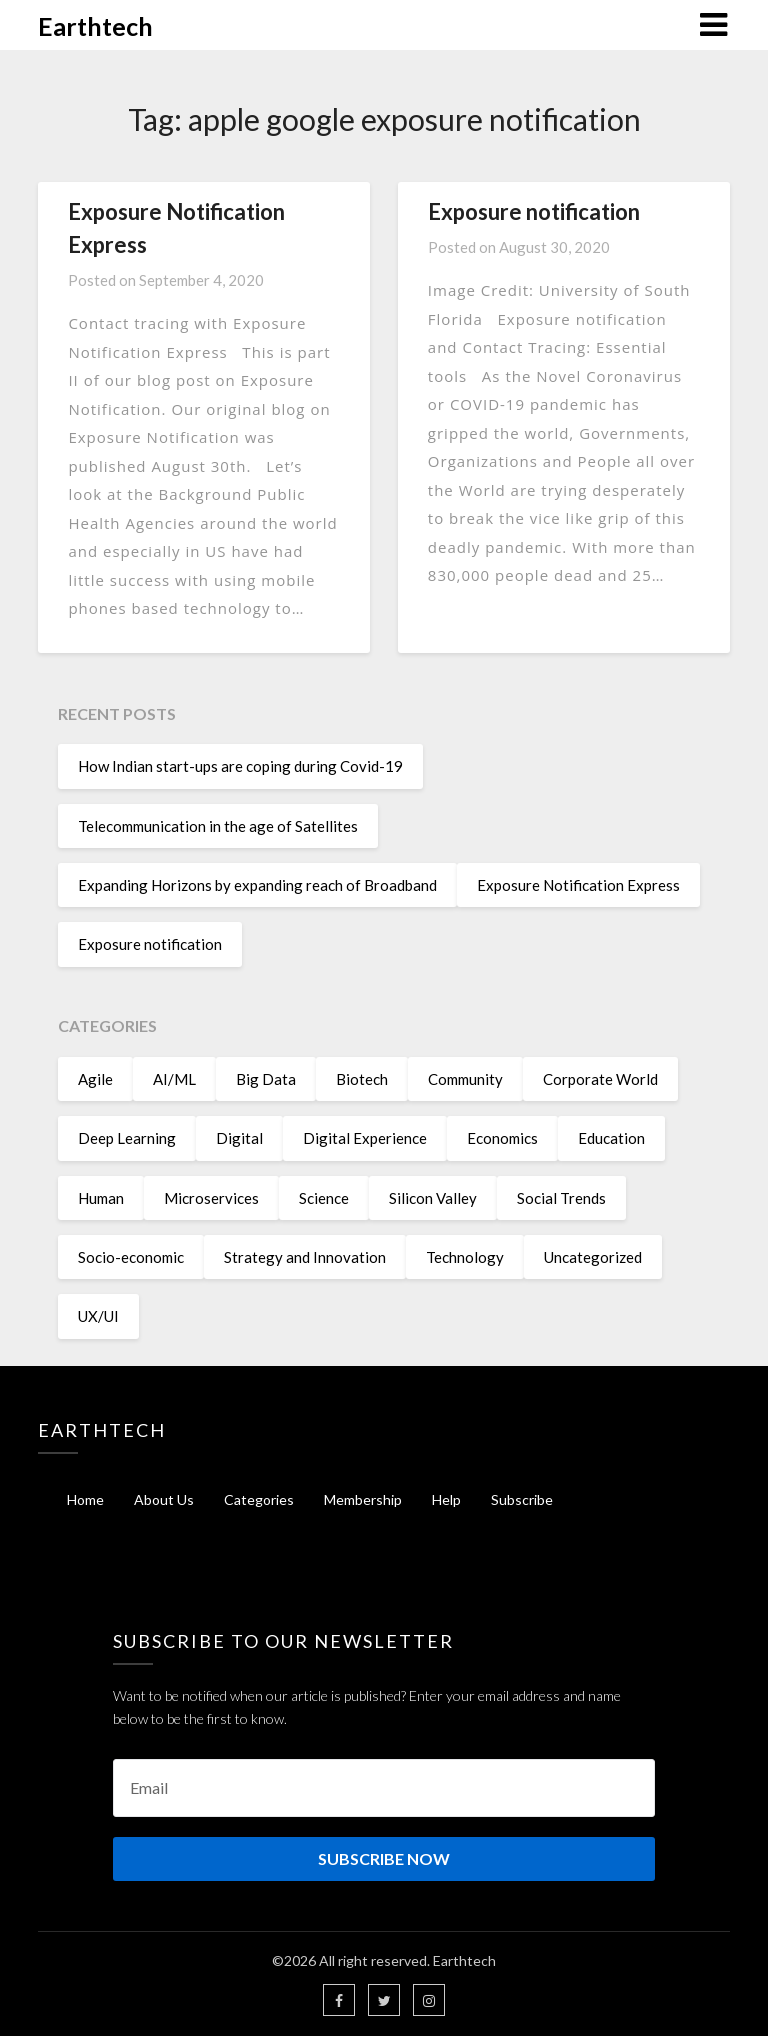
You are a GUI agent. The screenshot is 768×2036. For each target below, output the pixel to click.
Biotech (362, 1079)
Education (611, 1138)
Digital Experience (365, 1138)
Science (324, 1198)
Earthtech (95, 26)
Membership (363, 1499)
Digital (239, 1138)
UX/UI (98, 1316)
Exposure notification (534, 211)
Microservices (211, 1198)
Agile (95, 1079)
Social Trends (561, 1198)
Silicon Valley (433, 1198)
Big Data (266, 1079)
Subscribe (522, 1499)
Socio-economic (131, 1257)
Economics (502, 1138)
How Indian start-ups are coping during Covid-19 (240, 766)
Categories (259, 1499)
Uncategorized (593, 1257)
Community (465, 1079)
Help (446, 1499)
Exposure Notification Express (578, 885)
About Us (164, 1499)
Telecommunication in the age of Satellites (218, 826)
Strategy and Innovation (305, 1257)
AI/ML (174, 1079)
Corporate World (600, 1079)
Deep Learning (127, 1138)
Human (101, 1198)
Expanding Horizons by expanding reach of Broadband (257, 885)
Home (85, 1499)
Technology (465, 1257)
